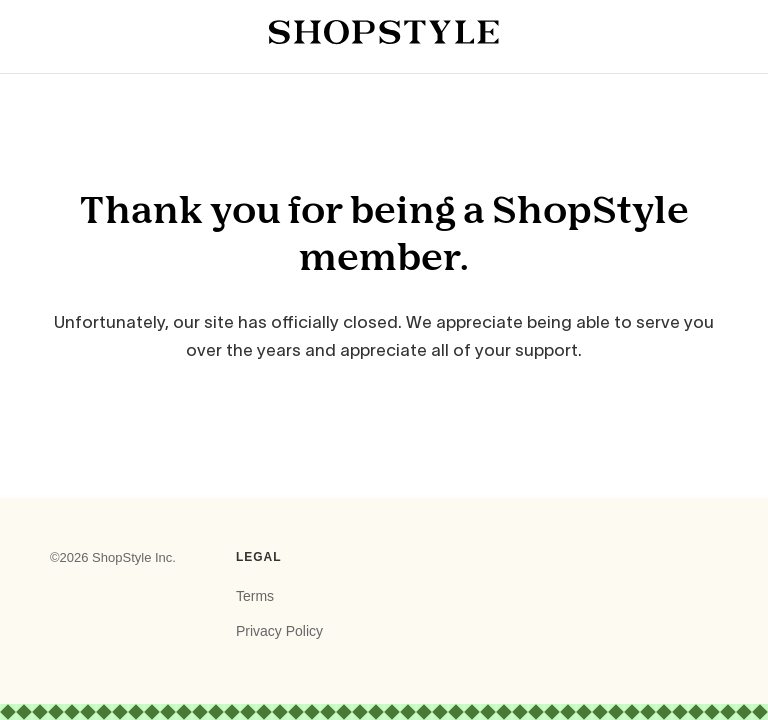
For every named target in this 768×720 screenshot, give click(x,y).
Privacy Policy (279, 631)
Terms (255, 596)
